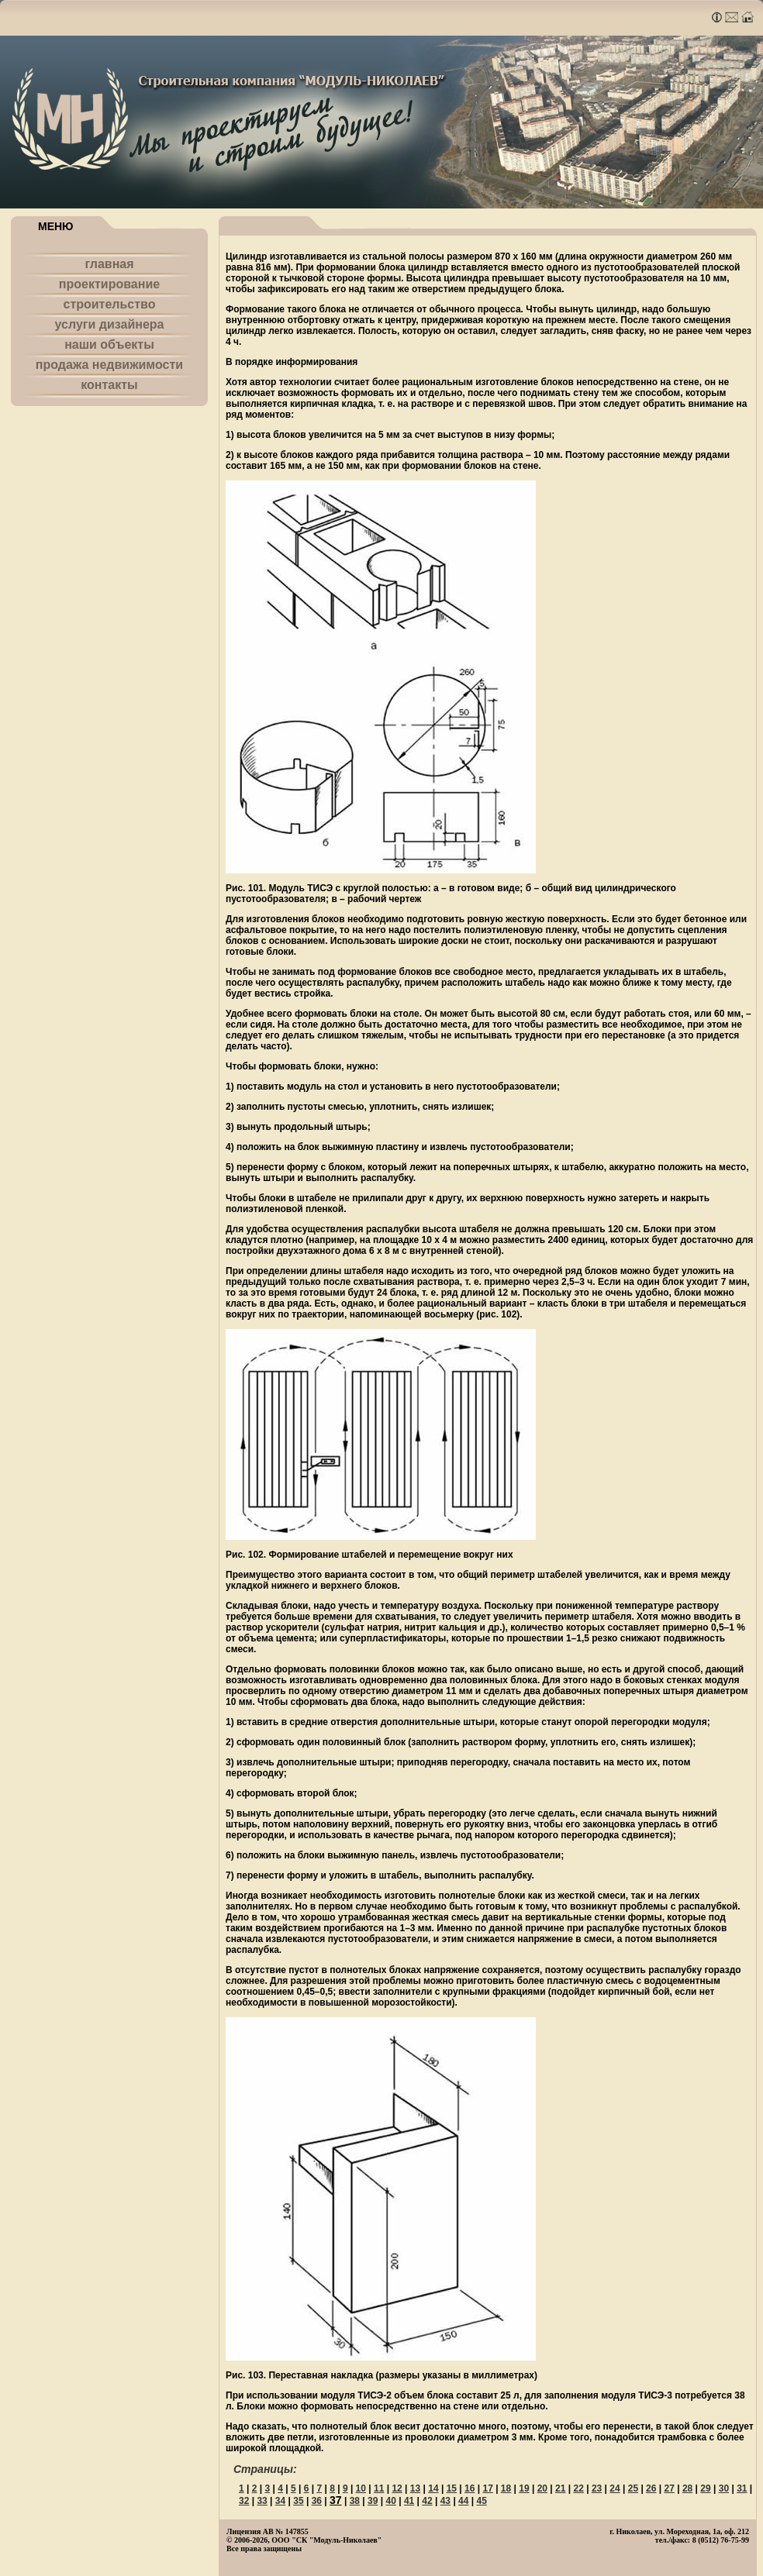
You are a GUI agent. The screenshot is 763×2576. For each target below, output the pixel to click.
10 (361, 2488)
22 (578, 2488)
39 (373, 2500)
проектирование (109, 284)
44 (463, 2500)
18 (506, 2488)
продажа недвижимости (109, 364)
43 (445, 2500)
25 (633, 2488)
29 (705, 2488)
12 (397, 2488)
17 (487, 2488)
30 (724, 2488)
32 (244, 2500)
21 (560, 2488)
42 (427, 2500)
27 (670, 2488)
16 (469, 2488)
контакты (109, 384)
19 (524, 2488)
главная (109, 263)
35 (298, 2500)
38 (355, 2500)
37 (336, 2500)
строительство (110, 304)
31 (742, 2488)
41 (409, 2500)
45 (482, 2500)
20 (542, 2488)
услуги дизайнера (109, 324)
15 (452, 2488)
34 (280, 2500)
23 (597, 2488)
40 (390, 2500)
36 (317, 2500)
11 (379, 2488)
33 (262, 2500)
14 (433, 2488)
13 (415, 2488)
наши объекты (109, 344)
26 (651, 2488)
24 (614, 2488)
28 (687, 2488)
